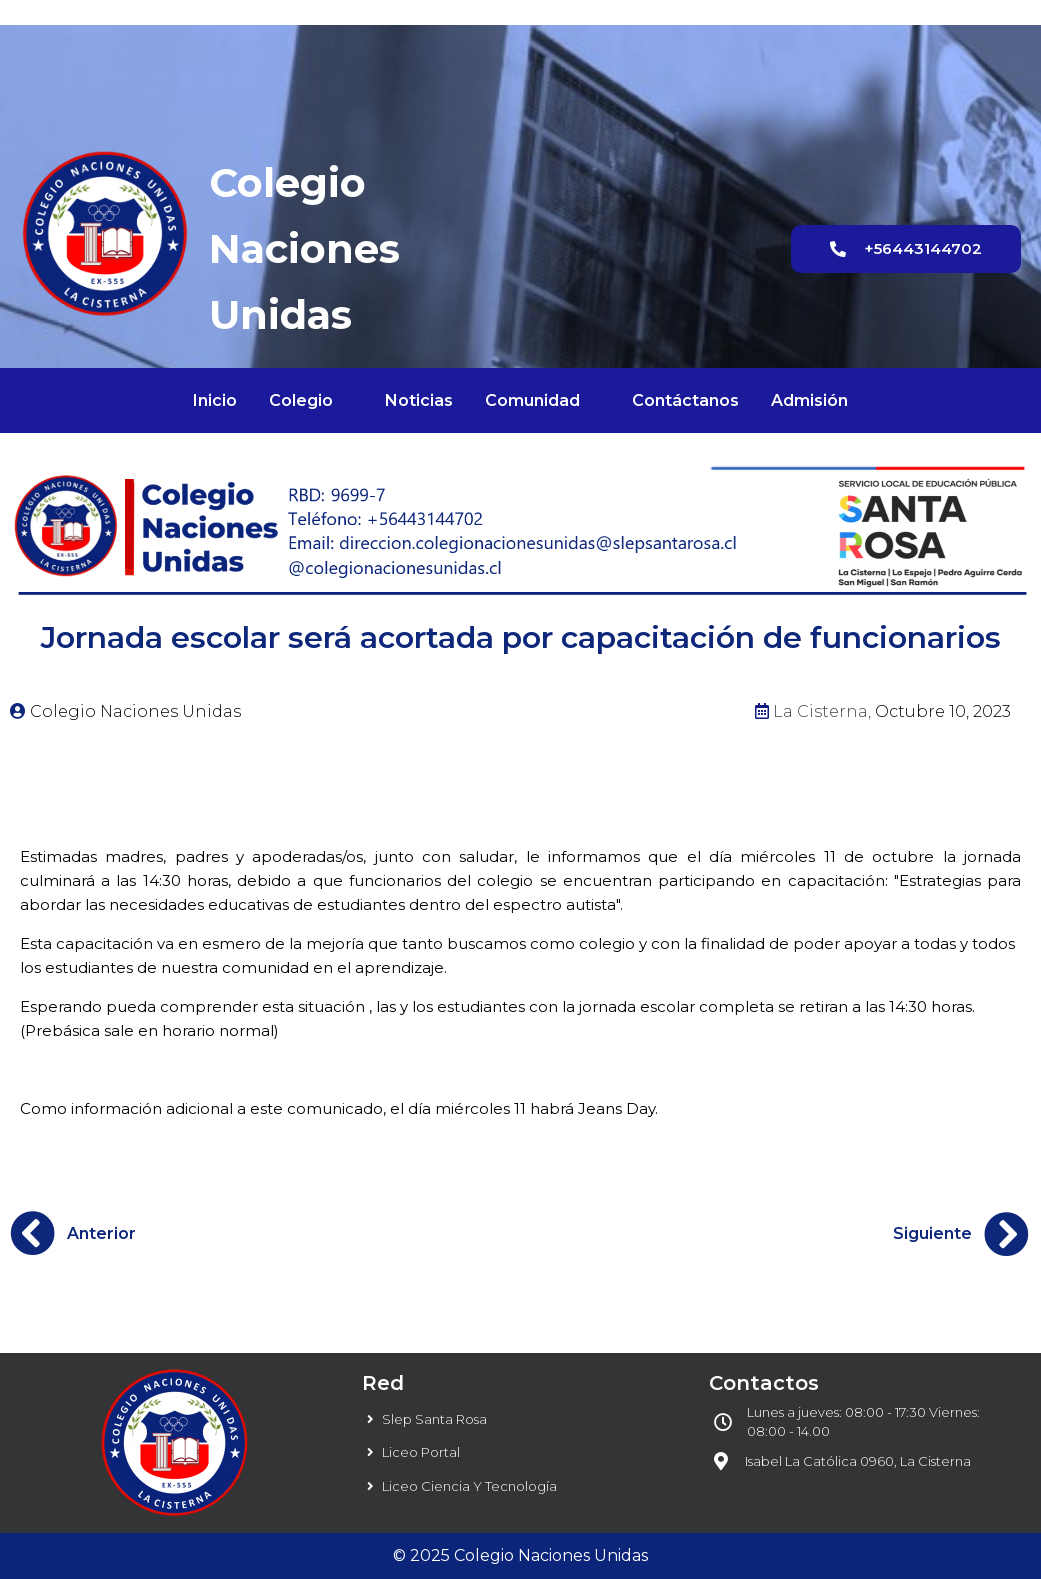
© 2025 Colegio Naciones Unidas (520, 1555)
